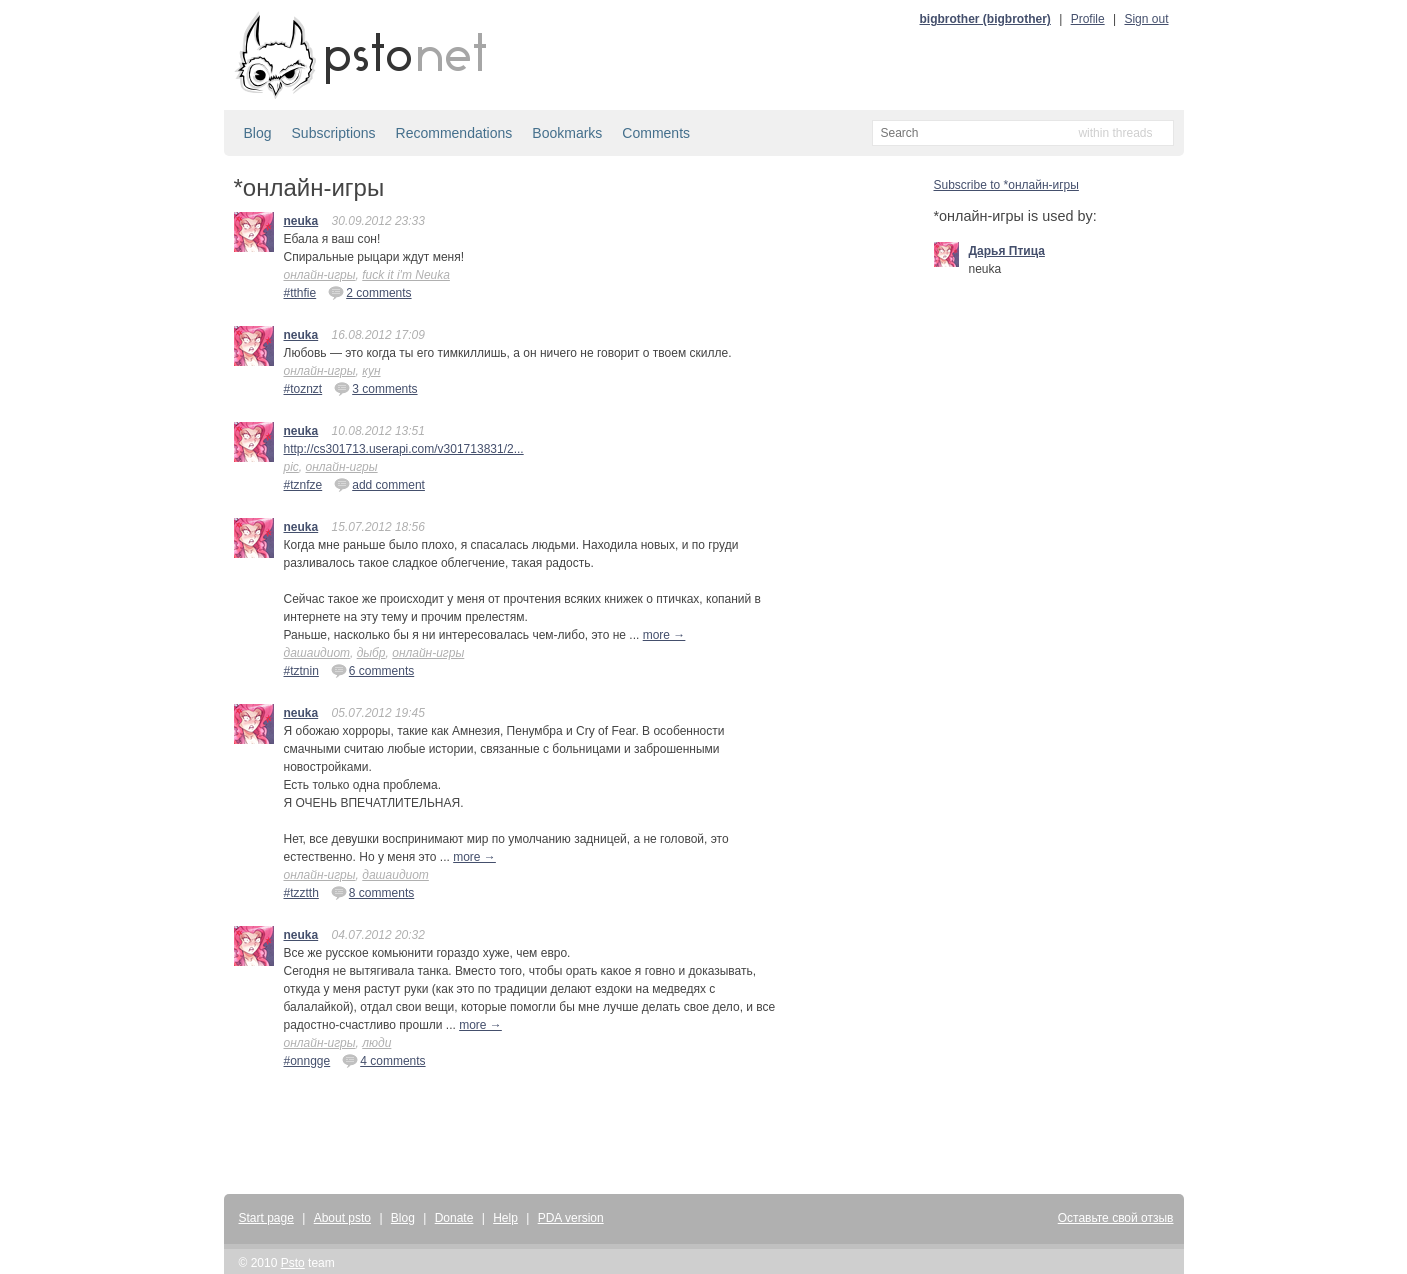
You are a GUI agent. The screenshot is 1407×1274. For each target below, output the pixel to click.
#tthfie (300, 293)
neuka (301, 221)
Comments (656, 133)
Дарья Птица (1007, 251)
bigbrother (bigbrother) (985, 19)
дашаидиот (317, 653)
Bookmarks (567, 133)
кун (371, 371)
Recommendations (454, 133)
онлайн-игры (320, 275)
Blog (258, 133)
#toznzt (303, 389)
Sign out (1146, 19)
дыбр (371, 653)
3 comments (375, 388)
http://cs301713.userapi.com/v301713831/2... (404, 449)
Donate (454, 1218)
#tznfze (303, 485)
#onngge (307, 1061)
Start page (266, 1218)
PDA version (571, 1218)
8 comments (372, 892)
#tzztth (301, 893)
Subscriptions (334, 133)
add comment (379, 484)
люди (376, 1043)
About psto (342, 1218)
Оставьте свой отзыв (1116, 1218)
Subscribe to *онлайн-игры (1006, 185)
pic (291, 467)
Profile (1088, 19)
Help (505, 1218)
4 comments (383, 1060)
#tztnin (301, 671)
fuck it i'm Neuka (406, 275)
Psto (293, 1263)
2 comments (369, 292)
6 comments (372, 670)
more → (664, 635)
